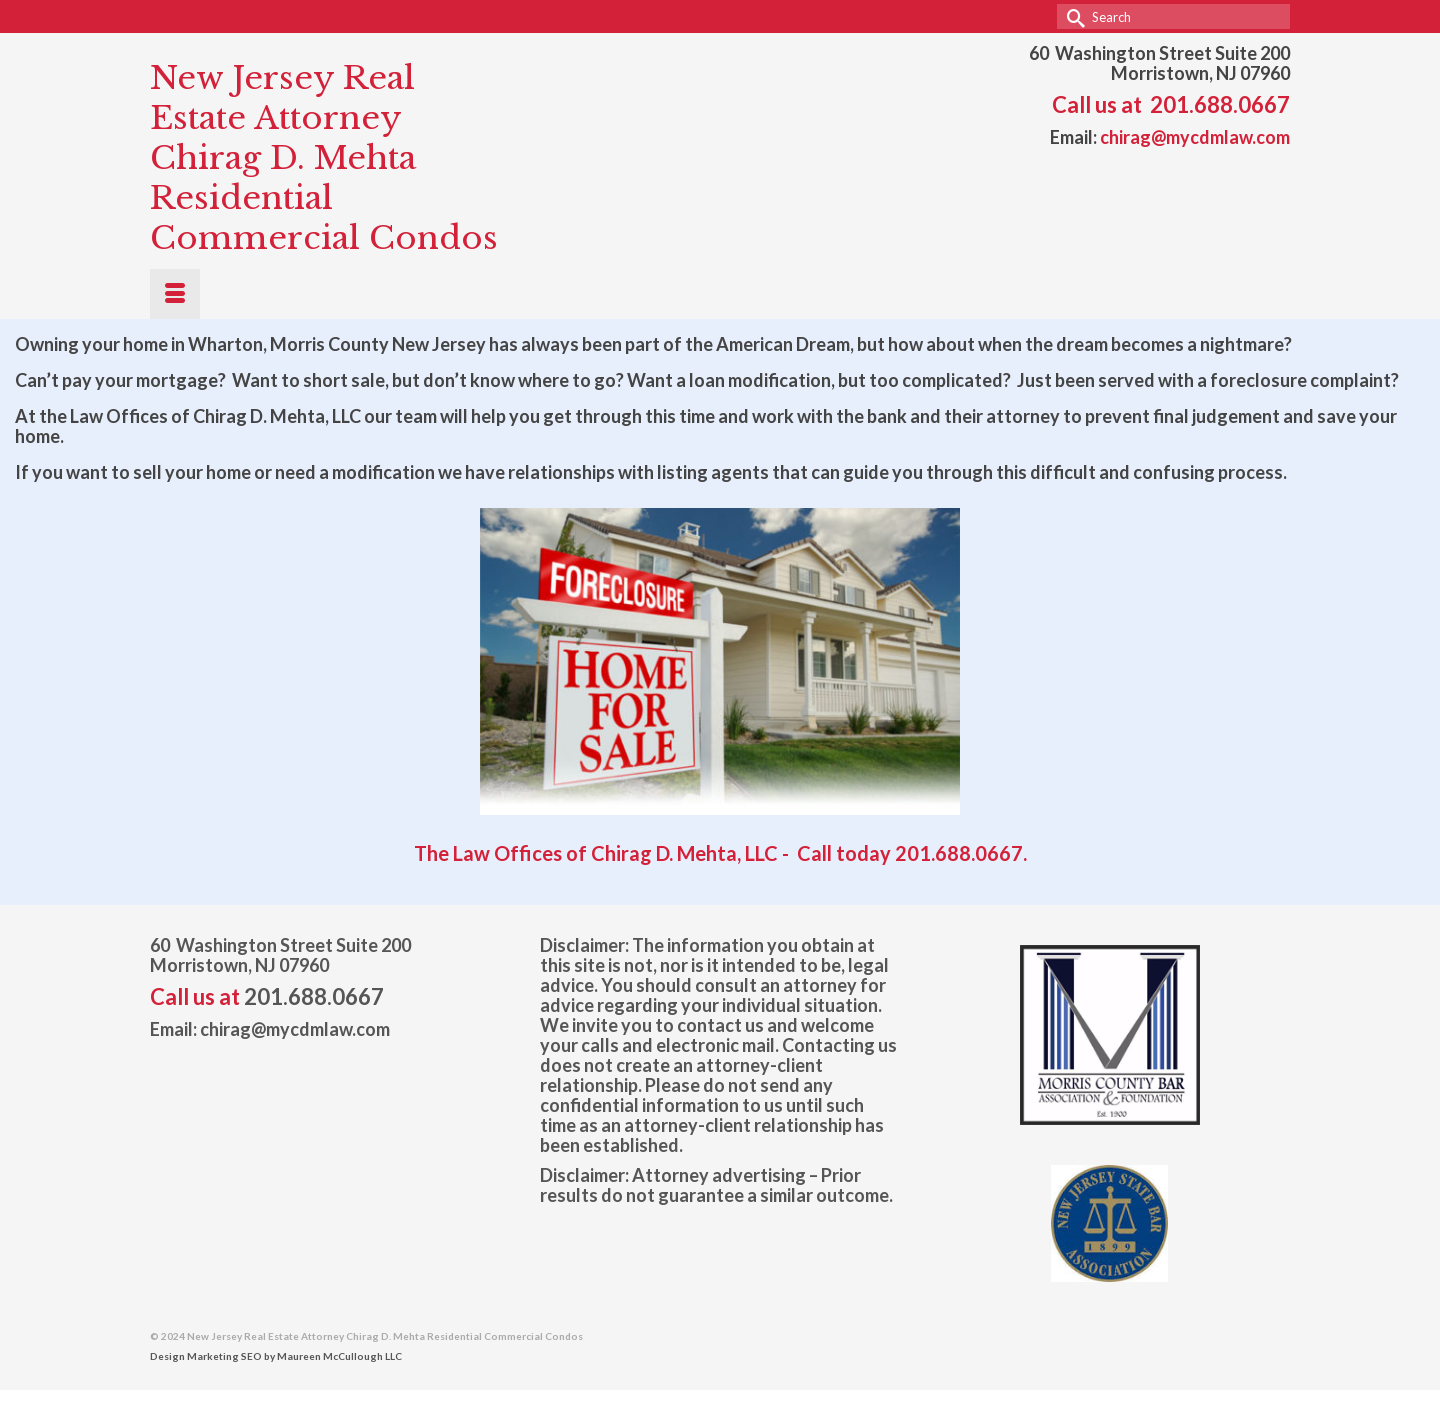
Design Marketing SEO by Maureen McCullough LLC (276, 1356)
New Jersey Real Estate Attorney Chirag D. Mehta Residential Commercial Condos (324, 158)
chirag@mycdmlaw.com (1195, 137)
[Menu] (175, 294)
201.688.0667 (1220, 104)
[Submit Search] (1072, 16)
